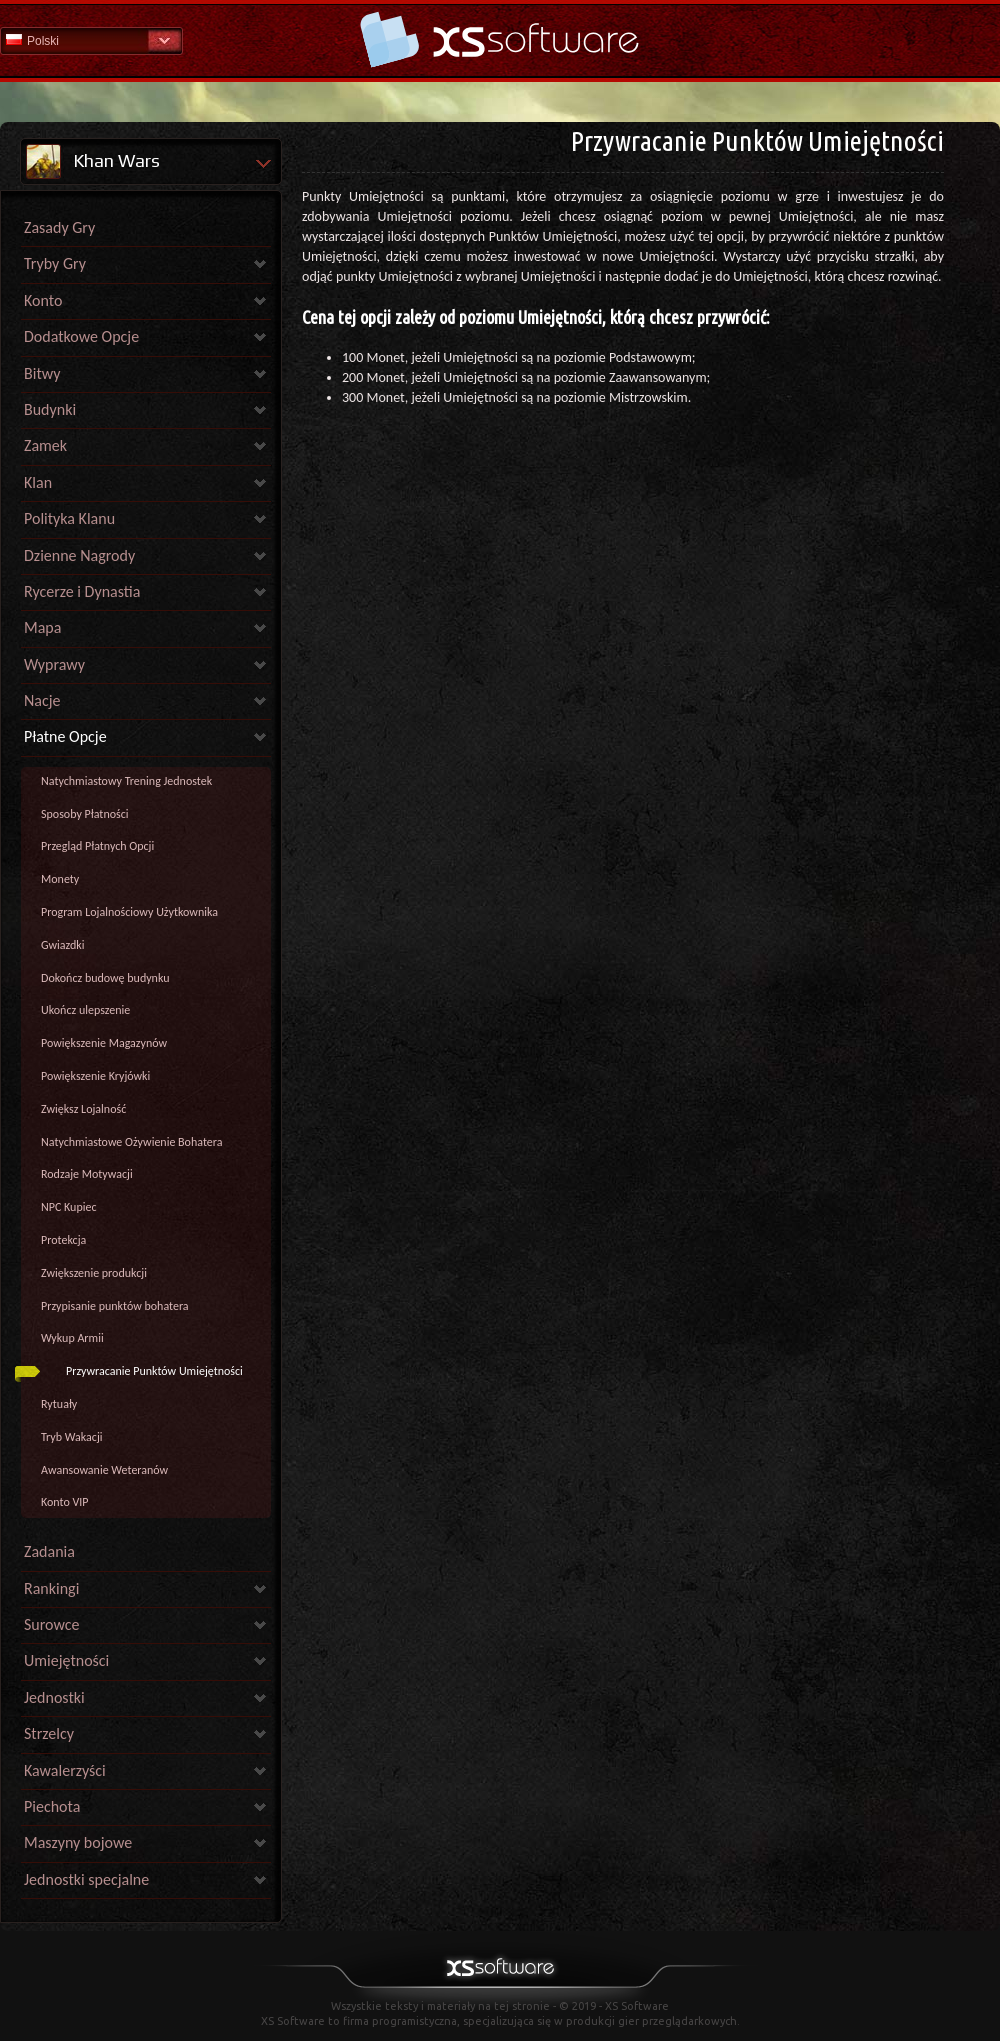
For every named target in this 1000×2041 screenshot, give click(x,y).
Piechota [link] (52, 1806)
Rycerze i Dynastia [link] (82, 591)
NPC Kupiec (69, 1207)
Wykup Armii (72, 1338)
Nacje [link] (42, 700)
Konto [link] (43, 300)
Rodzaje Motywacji (87, 1174)
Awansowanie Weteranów (104, 1470)
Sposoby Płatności (85, 814)
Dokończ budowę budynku (105, 978)
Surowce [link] (51, 1624)
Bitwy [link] (42, 373)
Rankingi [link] (51, 1588)
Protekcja (63, 1240)
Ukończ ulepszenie (85, 1010)
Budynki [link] (50, 409)
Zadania (49, 1551)
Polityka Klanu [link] (69, 518)
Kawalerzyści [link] (65, 1770)
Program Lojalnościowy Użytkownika (129, 912)
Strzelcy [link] (49, 1733)
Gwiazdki (63, 945)
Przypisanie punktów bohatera (115, 1306)
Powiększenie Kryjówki (95, 1076)
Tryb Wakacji (72, 1437)
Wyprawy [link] (54, 664)
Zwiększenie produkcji (94, 1273)
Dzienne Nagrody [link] (79, 555)
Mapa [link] (42, 627)
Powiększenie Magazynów (104, 1043)
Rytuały (59, 1404)
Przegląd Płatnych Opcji (97, 846)
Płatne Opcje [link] (65, 736)
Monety (60, 879)
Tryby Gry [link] (55, 263)
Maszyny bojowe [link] (78, 1842)
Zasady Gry (59, 227)
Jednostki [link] (54, 1697)
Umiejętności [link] (66, 1660)
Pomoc (500, 39)
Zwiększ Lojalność (83, 1109)
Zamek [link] (45, 445)
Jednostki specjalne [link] (86, 1879)
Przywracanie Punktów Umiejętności (154, 1371)
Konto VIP (65, 1502)
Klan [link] (38, 482)
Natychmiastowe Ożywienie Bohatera (131, 1142)
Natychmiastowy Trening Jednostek (126, 781)
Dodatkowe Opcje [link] (81, 336)
